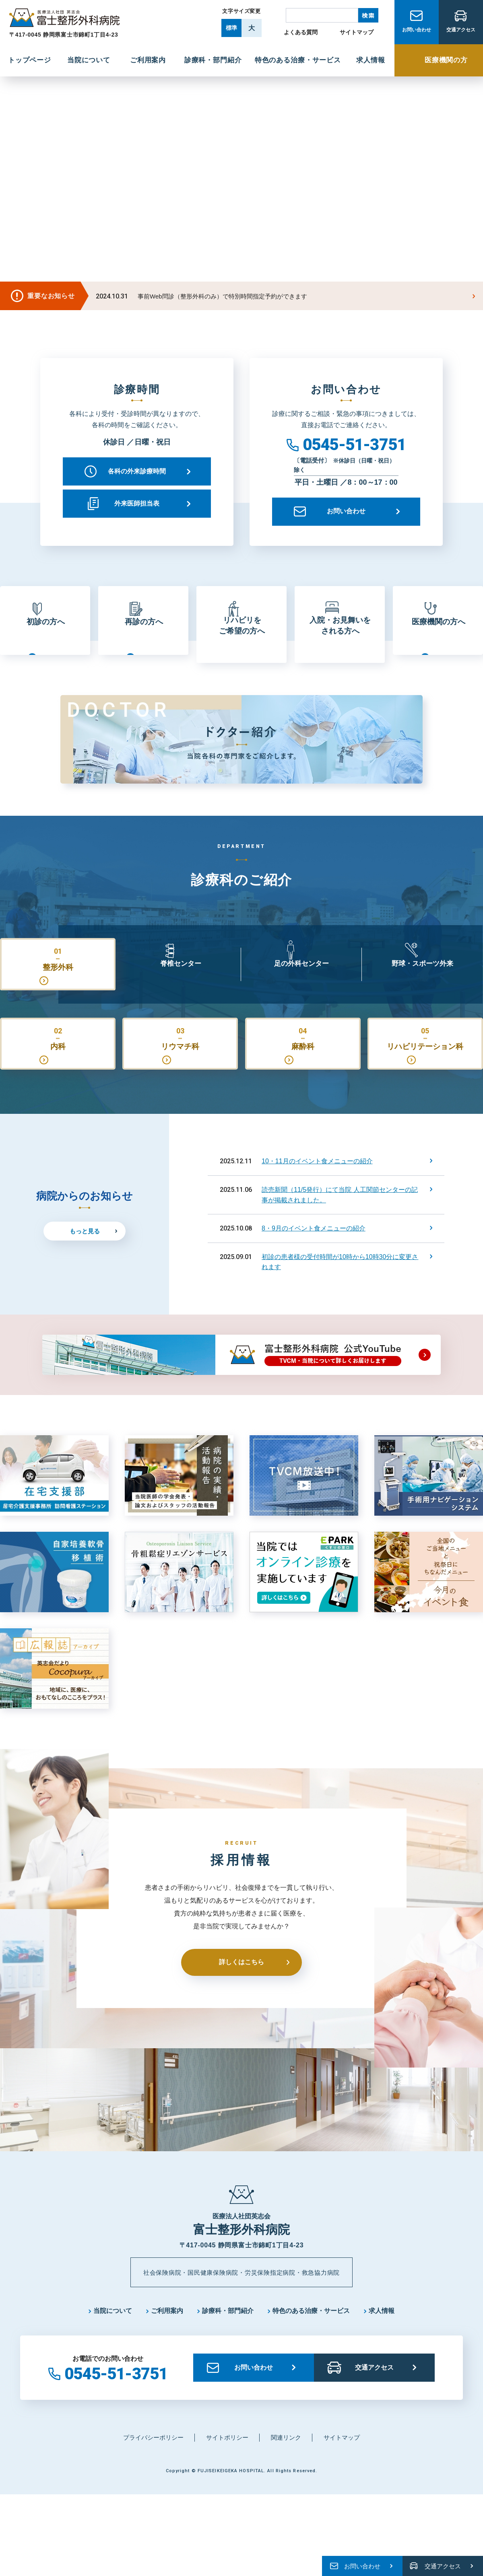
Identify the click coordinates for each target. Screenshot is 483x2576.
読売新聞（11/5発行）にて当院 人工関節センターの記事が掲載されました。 (340, 1224)
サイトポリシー (227, 2467)
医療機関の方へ (438, 635)
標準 (231, 28)
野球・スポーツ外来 (422, 987)
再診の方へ (143, 635)
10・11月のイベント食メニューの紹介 (317, 1190)
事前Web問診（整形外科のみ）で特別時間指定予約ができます (222, 296)
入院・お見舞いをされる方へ (340, 635)
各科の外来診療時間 (137, 471)
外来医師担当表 (136, 503)
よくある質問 (301, 32)
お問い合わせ (416, 33)
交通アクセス (461, 33)
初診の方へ (45, 635)
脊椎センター (180, 987)
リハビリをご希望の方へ (241, 635)
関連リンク (286, 2467)
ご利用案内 (167, 2340)
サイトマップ (357, 32)
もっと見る (85, 1260)
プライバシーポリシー (153, 2467)
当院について (112, 2340)
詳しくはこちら (241, 1991)
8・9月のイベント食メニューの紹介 (313, 1257)
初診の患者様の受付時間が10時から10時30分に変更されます (340, 1291)
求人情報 (382, 2340)
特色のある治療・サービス (311, 2340)
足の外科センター (301, 987)
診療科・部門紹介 (228, 2340)
